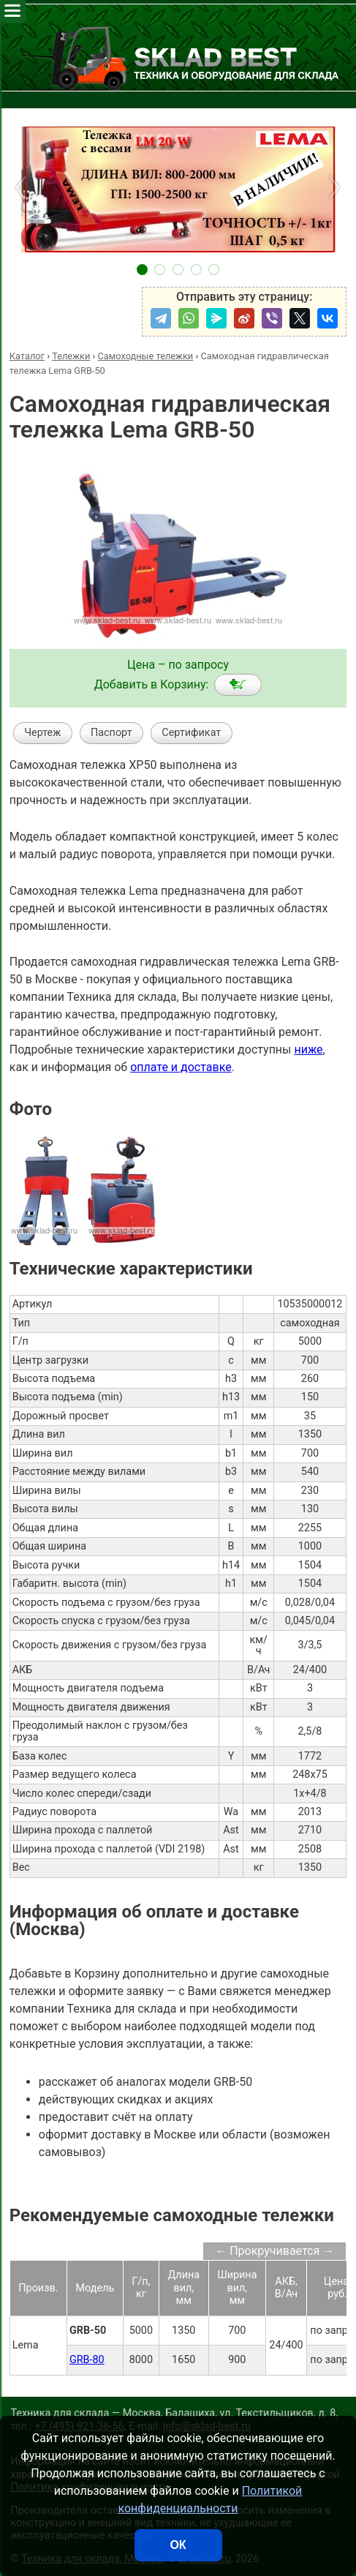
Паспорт (111, 732)
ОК (178, 2545)
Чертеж (42, 732)
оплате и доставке (181, 1067)
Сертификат (191, 732)
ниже (308, 1049)
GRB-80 (87, 2360)
